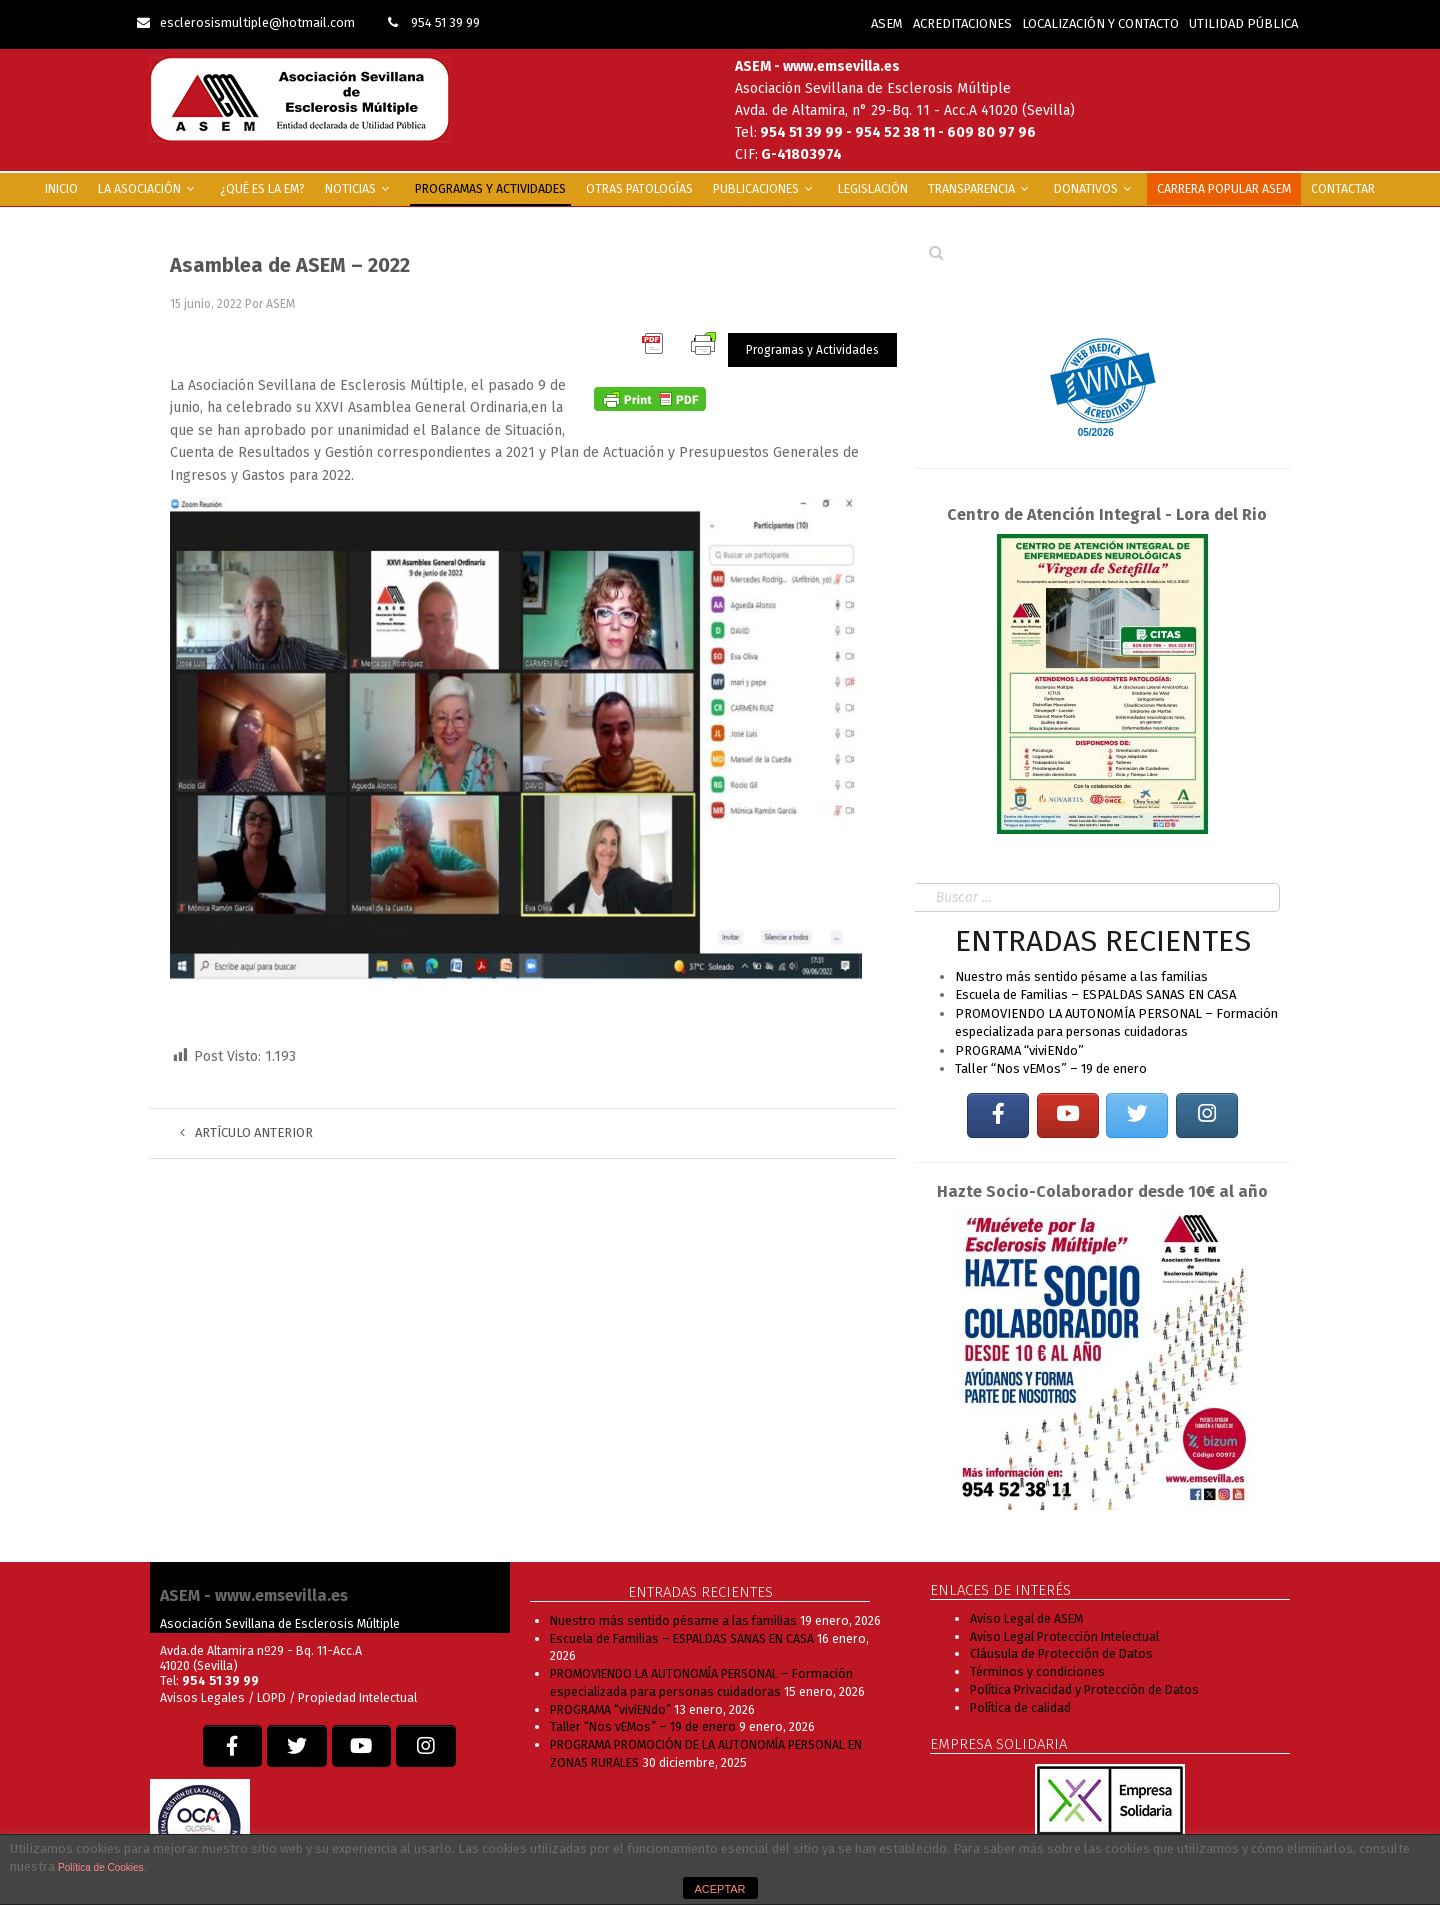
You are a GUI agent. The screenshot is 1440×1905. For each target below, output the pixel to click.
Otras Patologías (639, 188)
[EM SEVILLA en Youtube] (1068, 1115)
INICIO (61, 188)
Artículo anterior (246, 1132)
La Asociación (149, 188)
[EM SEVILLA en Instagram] (1207, 1115)
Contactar (1343, 188)
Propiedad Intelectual (357, 1697)
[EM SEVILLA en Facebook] (998, 1115)
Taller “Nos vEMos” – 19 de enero (1051, 1068)
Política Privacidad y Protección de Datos (1084, 1689)
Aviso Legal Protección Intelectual (1064, 1636)
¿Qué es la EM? (262, 188)
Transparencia (981, 188)
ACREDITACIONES (962, 23)
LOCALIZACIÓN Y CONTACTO (1100, 23)
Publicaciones (765, 188)
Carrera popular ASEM (1224, 188)
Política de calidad (1020, 1707)
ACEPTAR (719, 1889)
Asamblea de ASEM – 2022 (290, 265)
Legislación (873, 188)
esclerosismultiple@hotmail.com (246, 22)
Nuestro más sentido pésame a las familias (1081, 976)
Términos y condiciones (1037, 1671)
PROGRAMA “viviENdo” (1019, 1050)
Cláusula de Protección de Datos (1061, 1653)
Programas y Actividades (490, 188)
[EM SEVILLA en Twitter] (1137, 1115)
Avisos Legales (202, 1697)
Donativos (1095, 188)
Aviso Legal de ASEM (1026, 1618)
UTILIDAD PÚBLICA (1243, 23)
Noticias (360, 188)
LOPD (273, 1697)
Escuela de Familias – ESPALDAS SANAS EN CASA (1095, 994)
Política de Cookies (101, 1867)
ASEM (887, 23)
